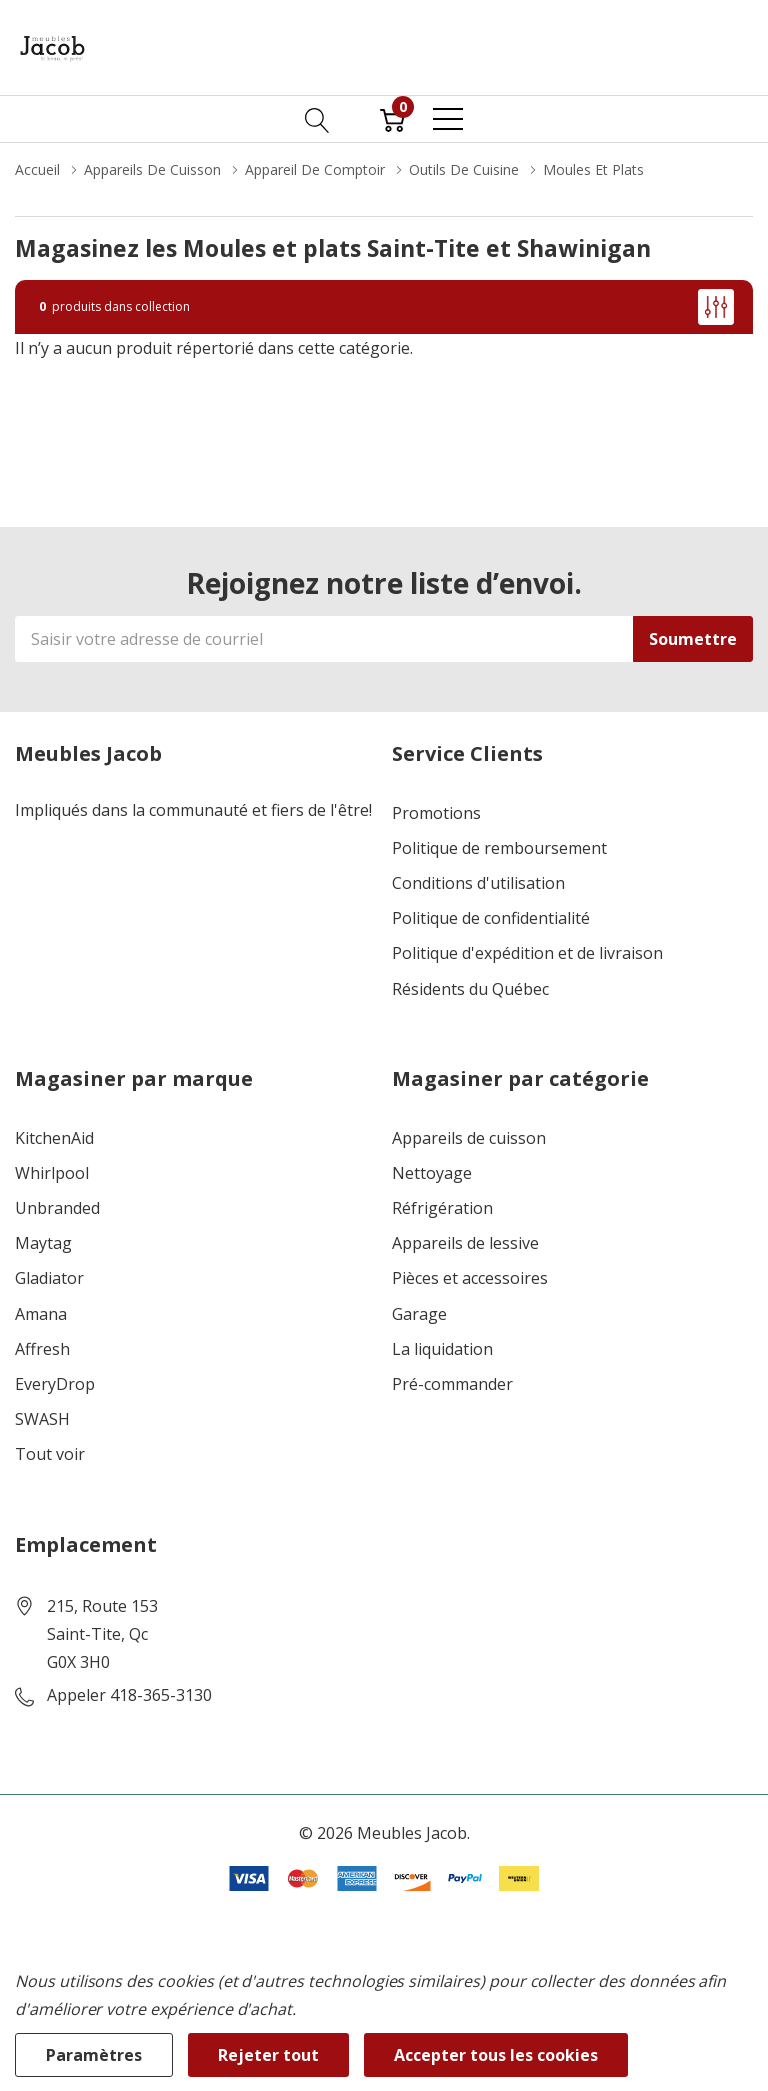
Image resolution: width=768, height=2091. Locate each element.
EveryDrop (55, 1384)
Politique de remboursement (499, 848)
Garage (419, 1314)
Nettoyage (432, 1173)
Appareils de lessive (465, 1243)
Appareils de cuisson (469, 1138)
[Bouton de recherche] (317, 119)
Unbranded (57, 1208)
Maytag (43, 1243)
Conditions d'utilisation (478, 883)
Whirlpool (52, 1173)
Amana (41, 1314)
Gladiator (49, 1278)
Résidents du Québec (470, 989)
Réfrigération (442, 1208)
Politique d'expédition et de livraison (527, 953)
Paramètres (94, 2055)
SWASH (42, 1419)
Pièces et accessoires (470, 1278)
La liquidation (442, 1349)
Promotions (436, 813)
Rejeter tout (268, 2055)
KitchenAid (54, 1138)
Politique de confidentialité (491, 918)
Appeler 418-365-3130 (129, 1695)
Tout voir (50, 1454)
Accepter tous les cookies (496, 2055)
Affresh (42, 1349)
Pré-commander (452, 1384)
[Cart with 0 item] (392, 119)
